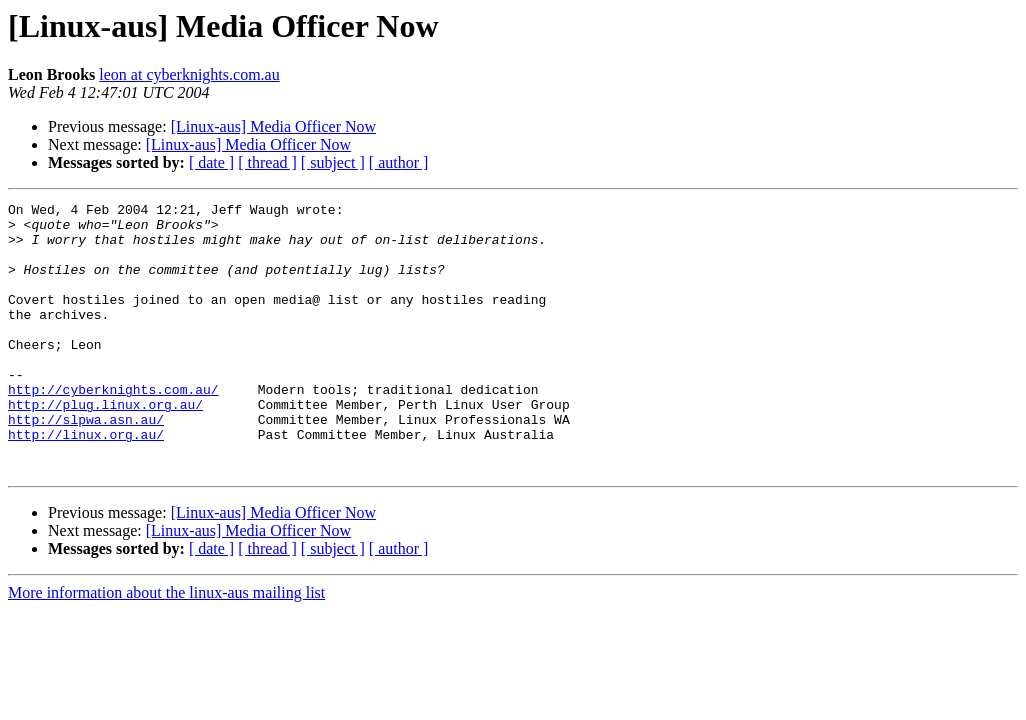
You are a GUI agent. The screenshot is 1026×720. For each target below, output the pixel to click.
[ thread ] (267, 162)
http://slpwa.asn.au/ (86, 464)
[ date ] (211, 162)
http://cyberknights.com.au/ (113, 428)
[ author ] (399, 162)
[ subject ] (333, 162)
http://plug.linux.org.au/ (105, 446)
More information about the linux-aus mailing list (166, 646)
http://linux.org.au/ (86, 482)
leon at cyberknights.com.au (189, 74)
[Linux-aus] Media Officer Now (273, 126)
